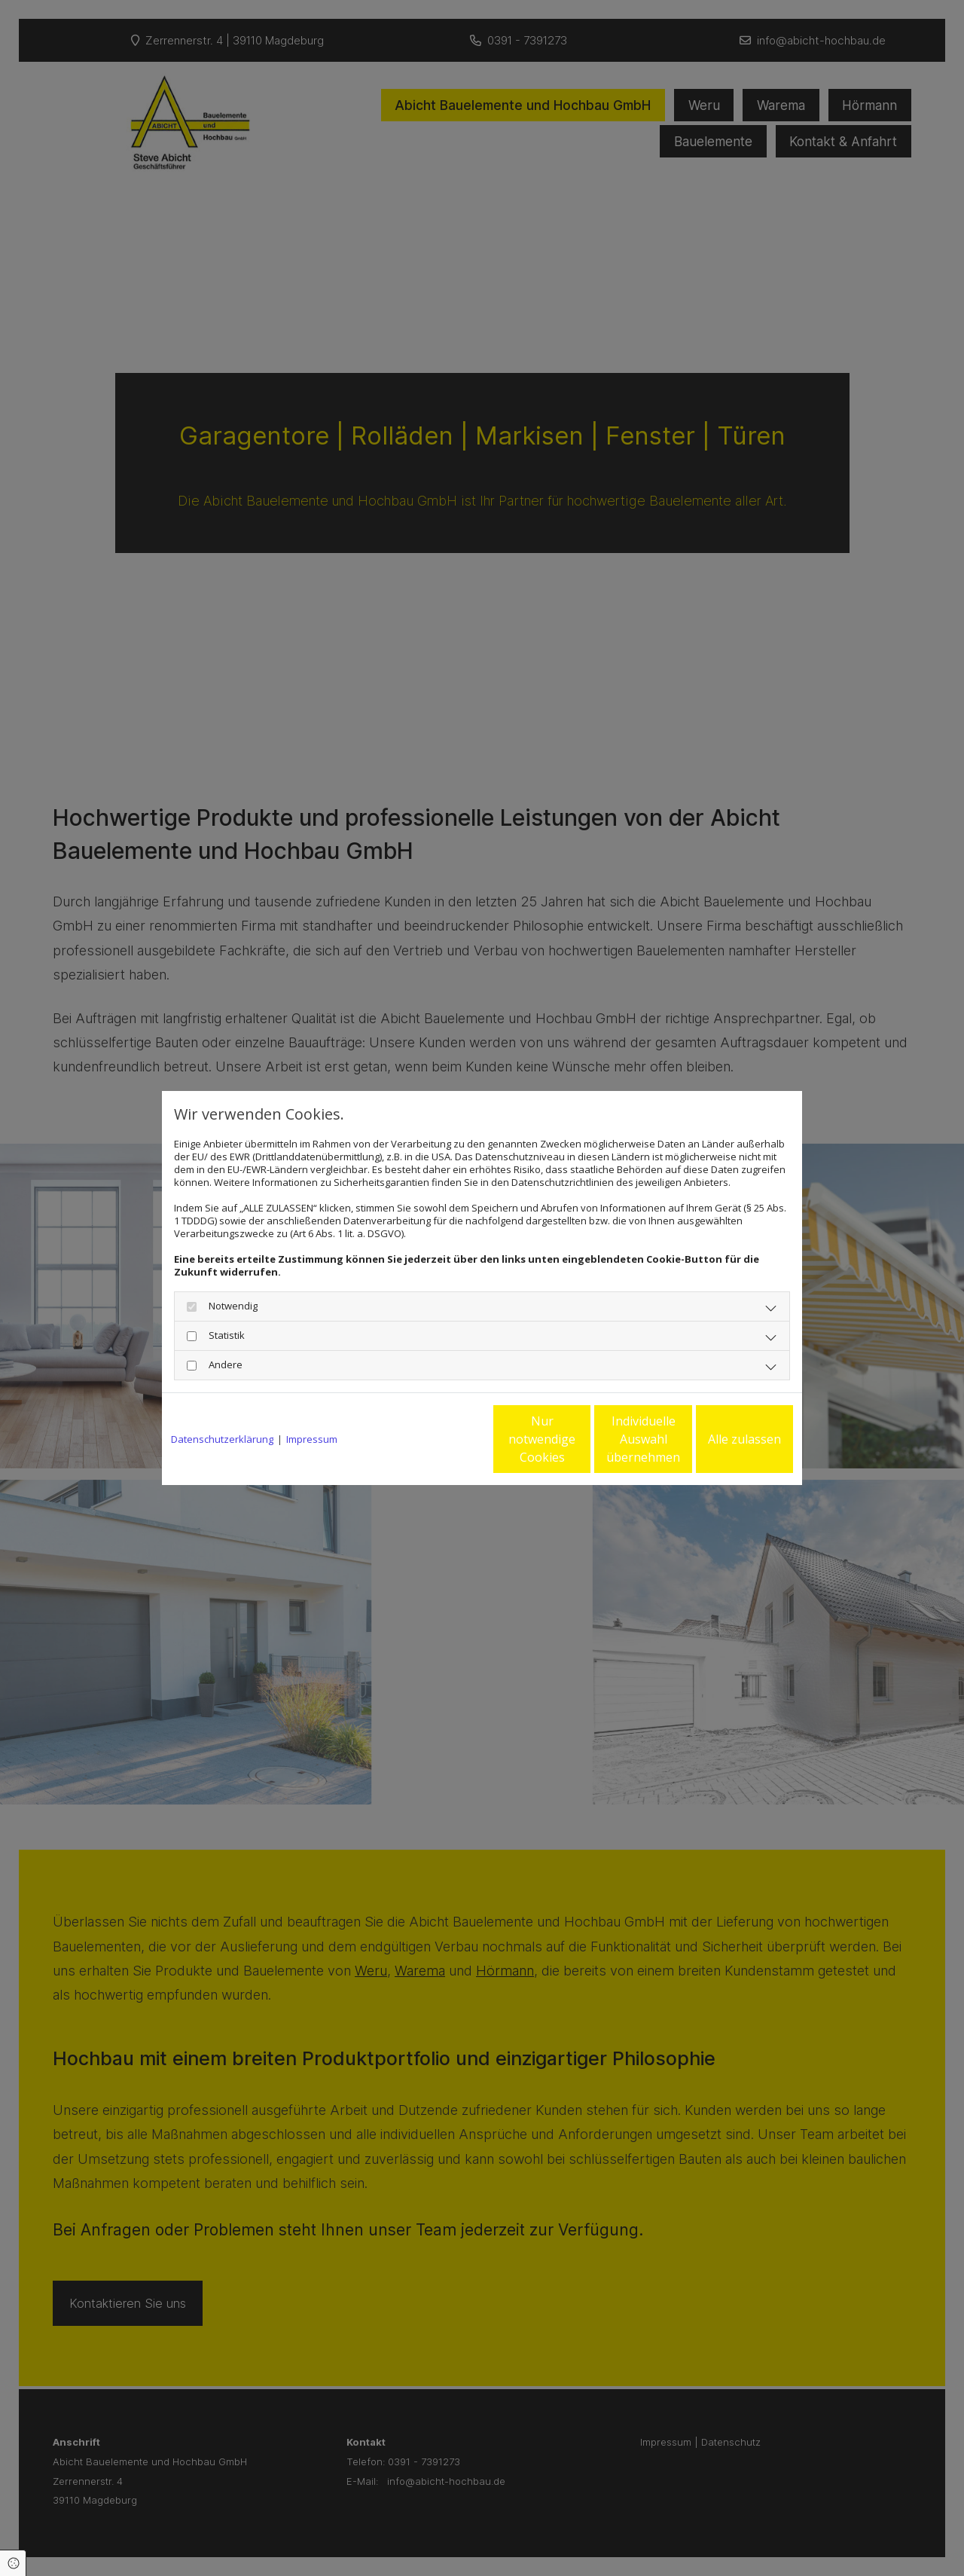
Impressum (311, 1439)
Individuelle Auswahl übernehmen (581, 1439)
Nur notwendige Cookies (437, 1439)
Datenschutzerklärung (222, 1439)
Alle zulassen (723, 1439)
